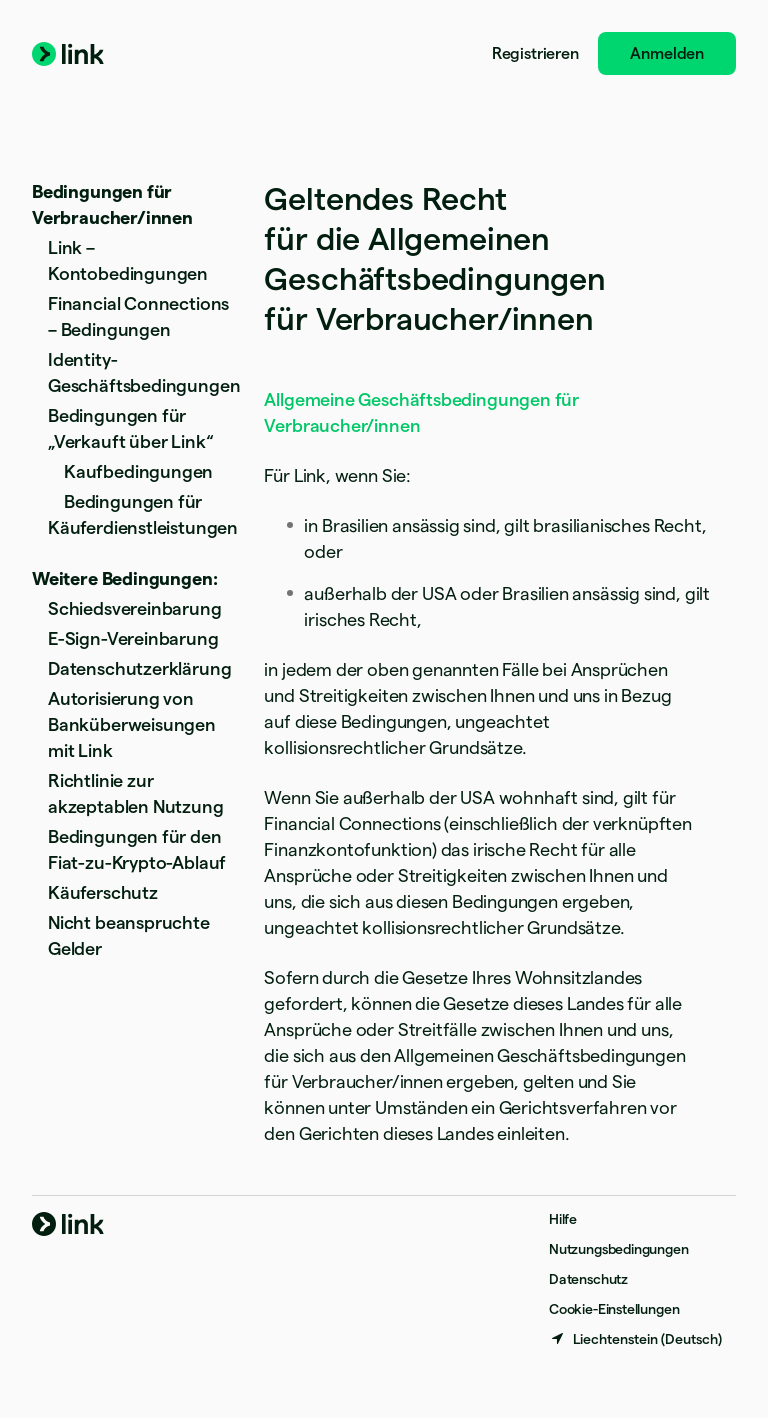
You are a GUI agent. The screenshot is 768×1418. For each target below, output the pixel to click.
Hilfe (563, 1219)
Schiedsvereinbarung (135, 608)
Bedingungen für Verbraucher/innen (112, 204)
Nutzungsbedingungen (619, 1249)
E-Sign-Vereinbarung (133, 638)
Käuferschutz (103, 892)
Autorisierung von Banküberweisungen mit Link (132, 724)
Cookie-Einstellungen (614, 1309)
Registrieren (535, 53)
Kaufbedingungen (138, 471)
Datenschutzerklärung (139, 668)
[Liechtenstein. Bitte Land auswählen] (635, 1339)
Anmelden (667, 53)
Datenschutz (588, 1279)
